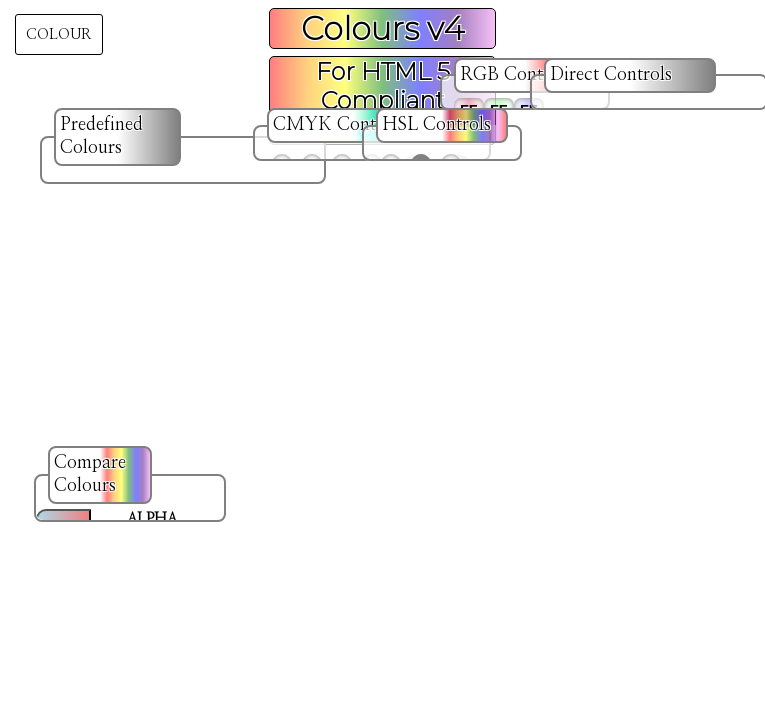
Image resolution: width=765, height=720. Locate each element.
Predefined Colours (101, 136)
